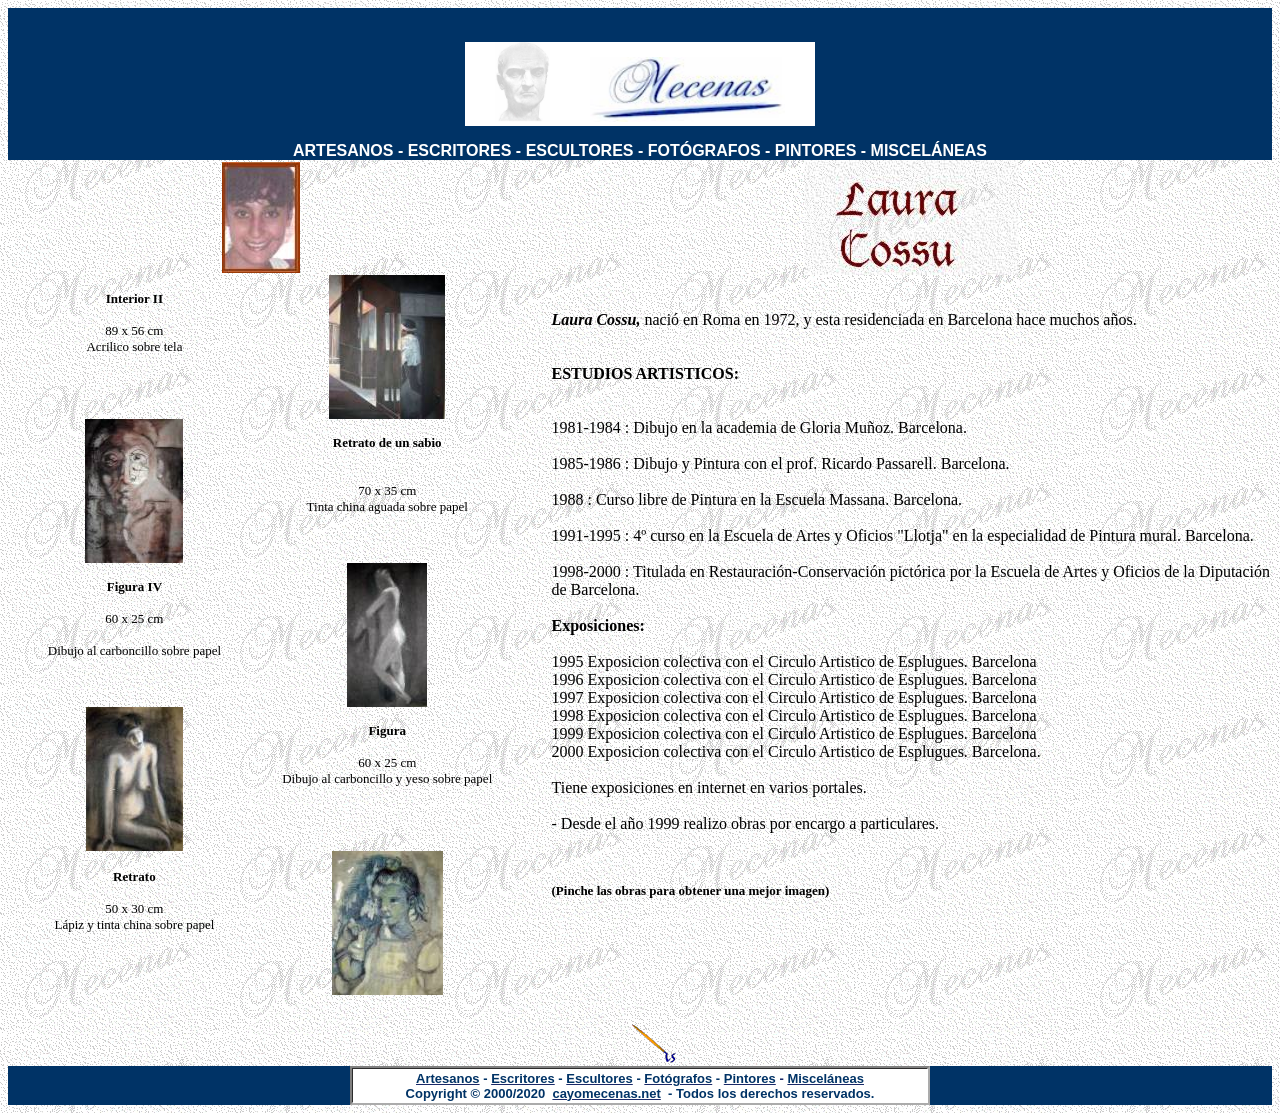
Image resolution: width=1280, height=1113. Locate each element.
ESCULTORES (580, 150)
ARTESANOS (343, 150)
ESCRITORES (460, 150)
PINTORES (816, 150)
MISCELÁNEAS (929, 150)
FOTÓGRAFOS (704, 150)
